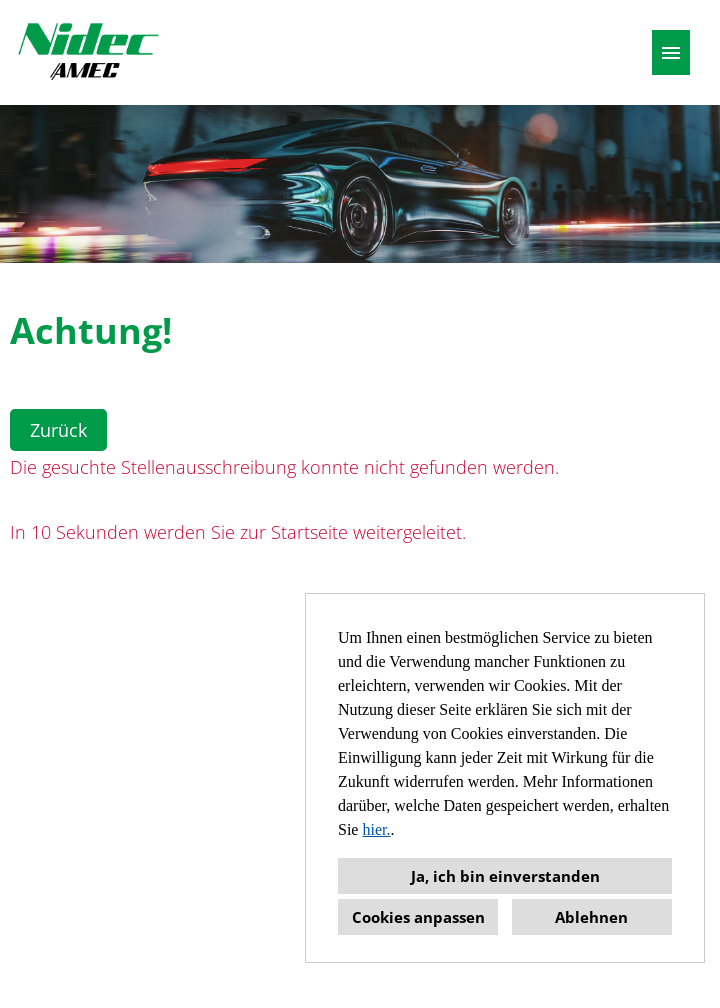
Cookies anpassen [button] (418, 917)
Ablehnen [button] (591, 917)
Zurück (58, 430)
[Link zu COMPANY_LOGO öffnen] (88, 52)
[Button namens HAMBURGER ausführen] (671, 52)
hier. (376, 829)
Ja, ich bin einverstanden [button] (505, 876)
